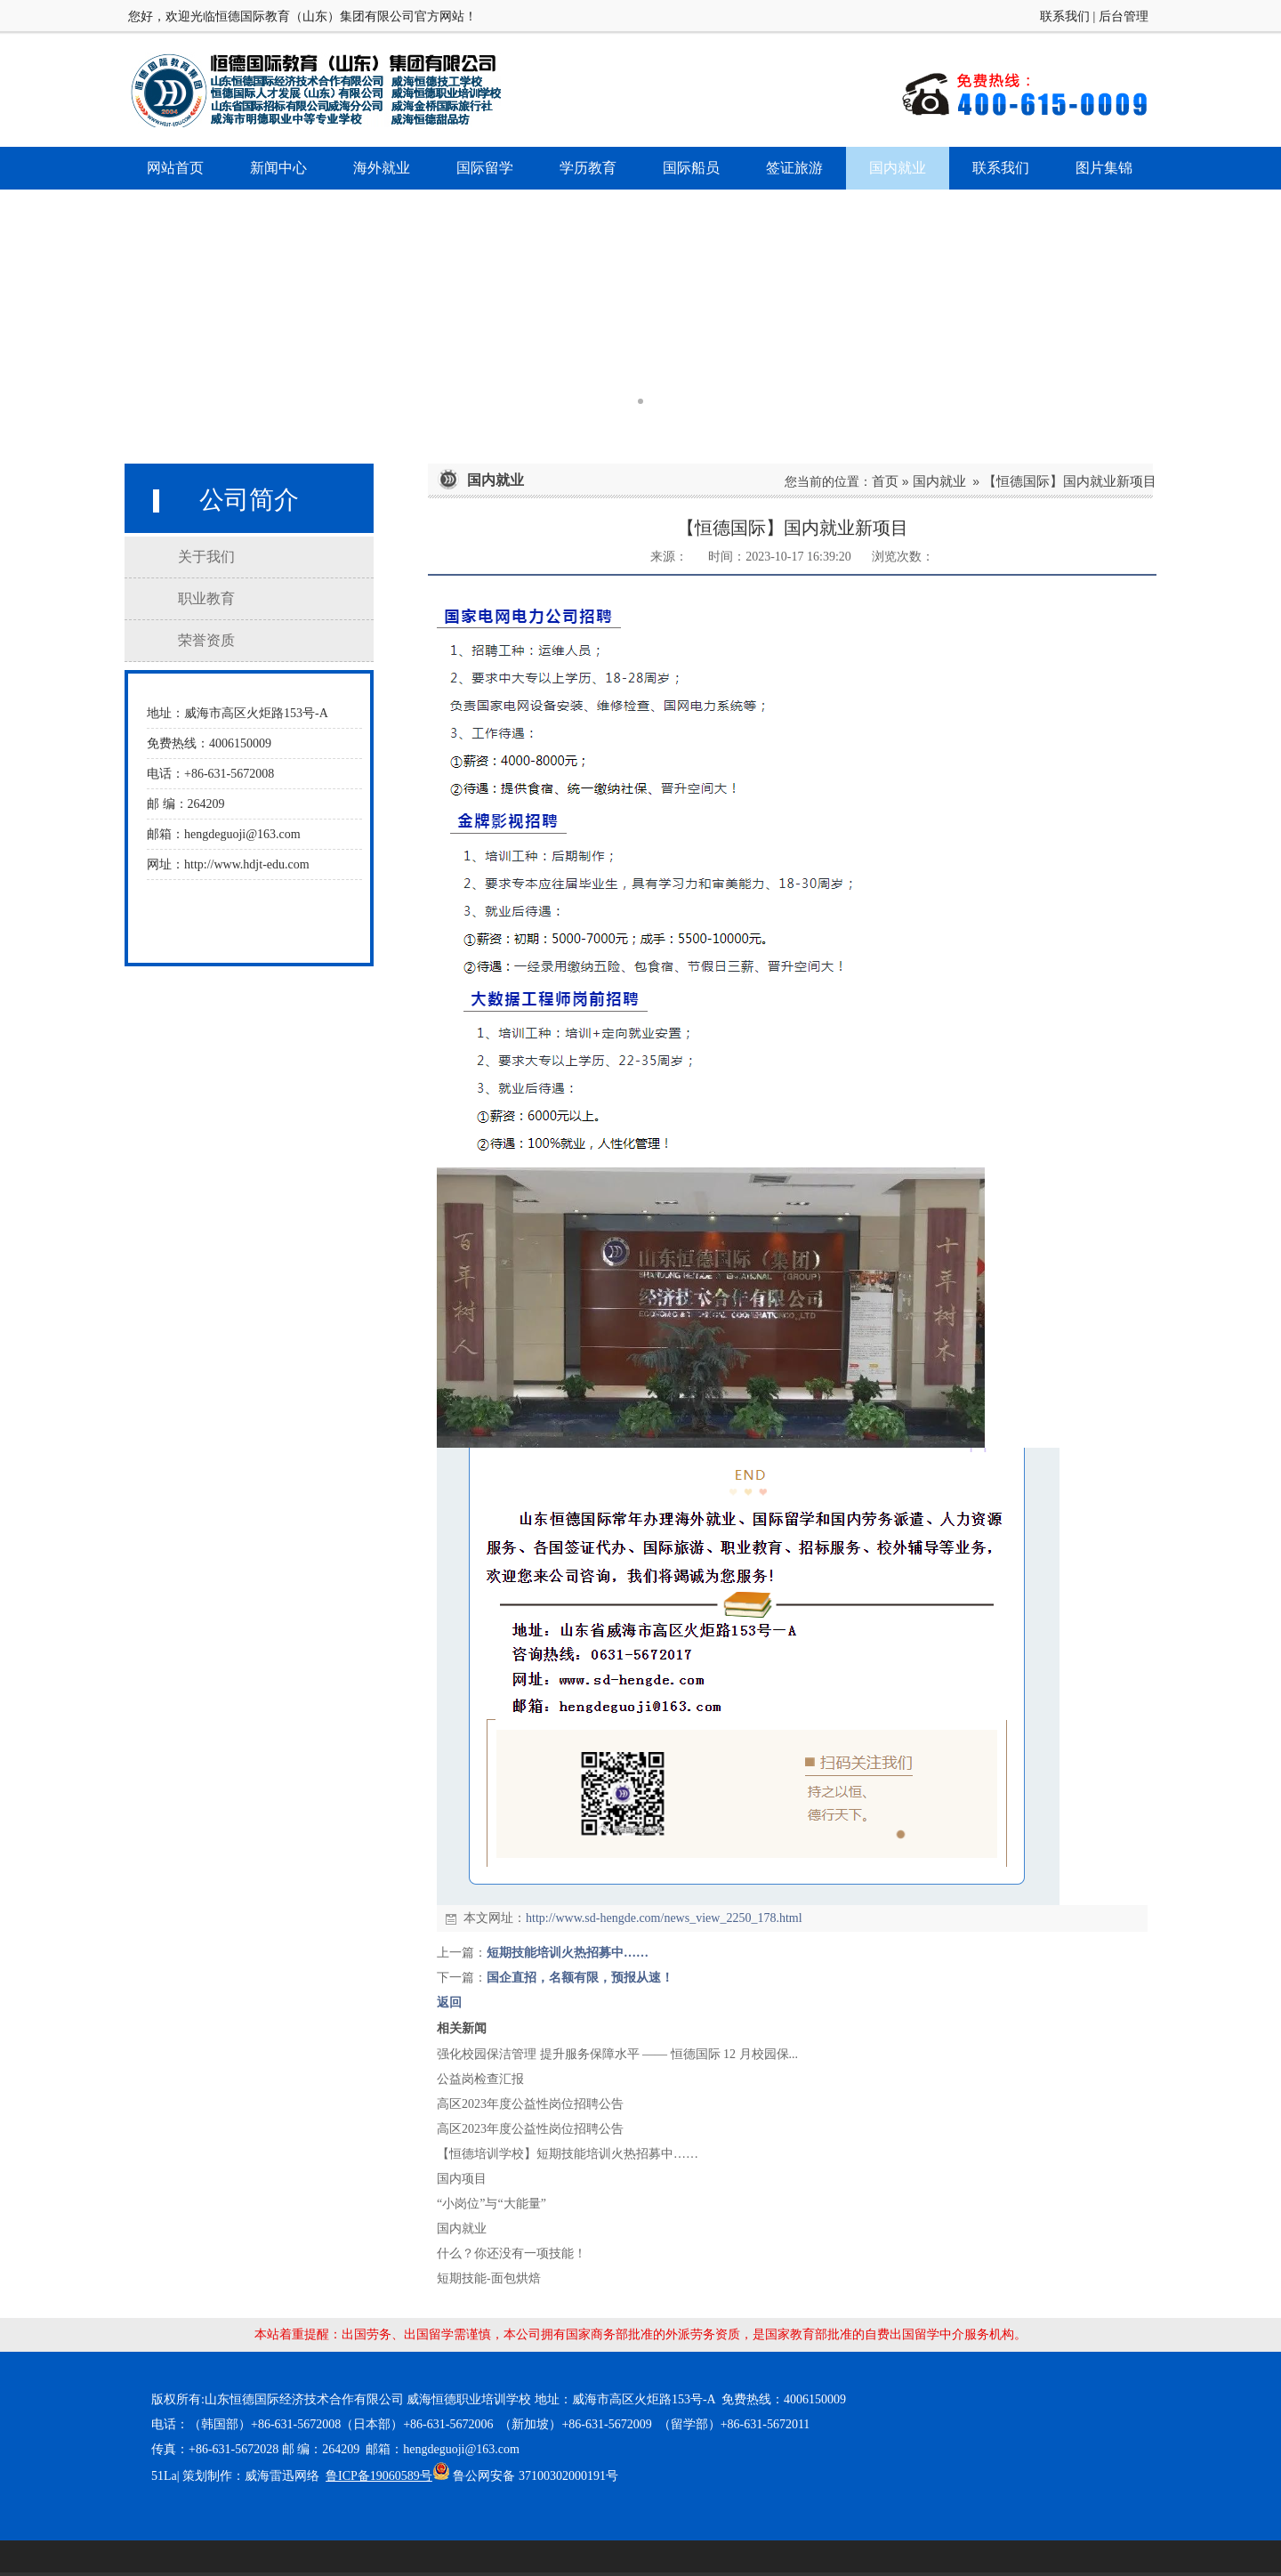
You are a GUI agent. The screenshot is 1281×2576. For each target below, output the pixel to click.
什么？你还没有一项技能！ (511, 2253)
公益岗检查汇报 (480, 2079)
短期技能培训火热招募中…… (568, 1952)
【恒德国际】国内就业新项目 (1069, 481)
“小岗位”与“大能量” (491, 2203)
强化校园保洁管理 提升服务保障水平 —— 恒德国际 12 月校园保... (617, 2054)
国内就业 (939, 481)
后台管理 (1123, 16)
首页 (885, 481)
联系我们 (1065, 16)
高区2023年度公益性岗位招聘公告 (530, 2104)
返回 (449, 2002)
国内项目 (462, 2178)
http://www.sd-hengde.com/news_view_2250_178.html (664, 1918)
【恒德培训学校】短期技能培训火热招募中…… (567, 2153)
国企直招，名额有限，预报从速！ (580, 1977)
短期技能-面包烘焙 (489, 2278)
